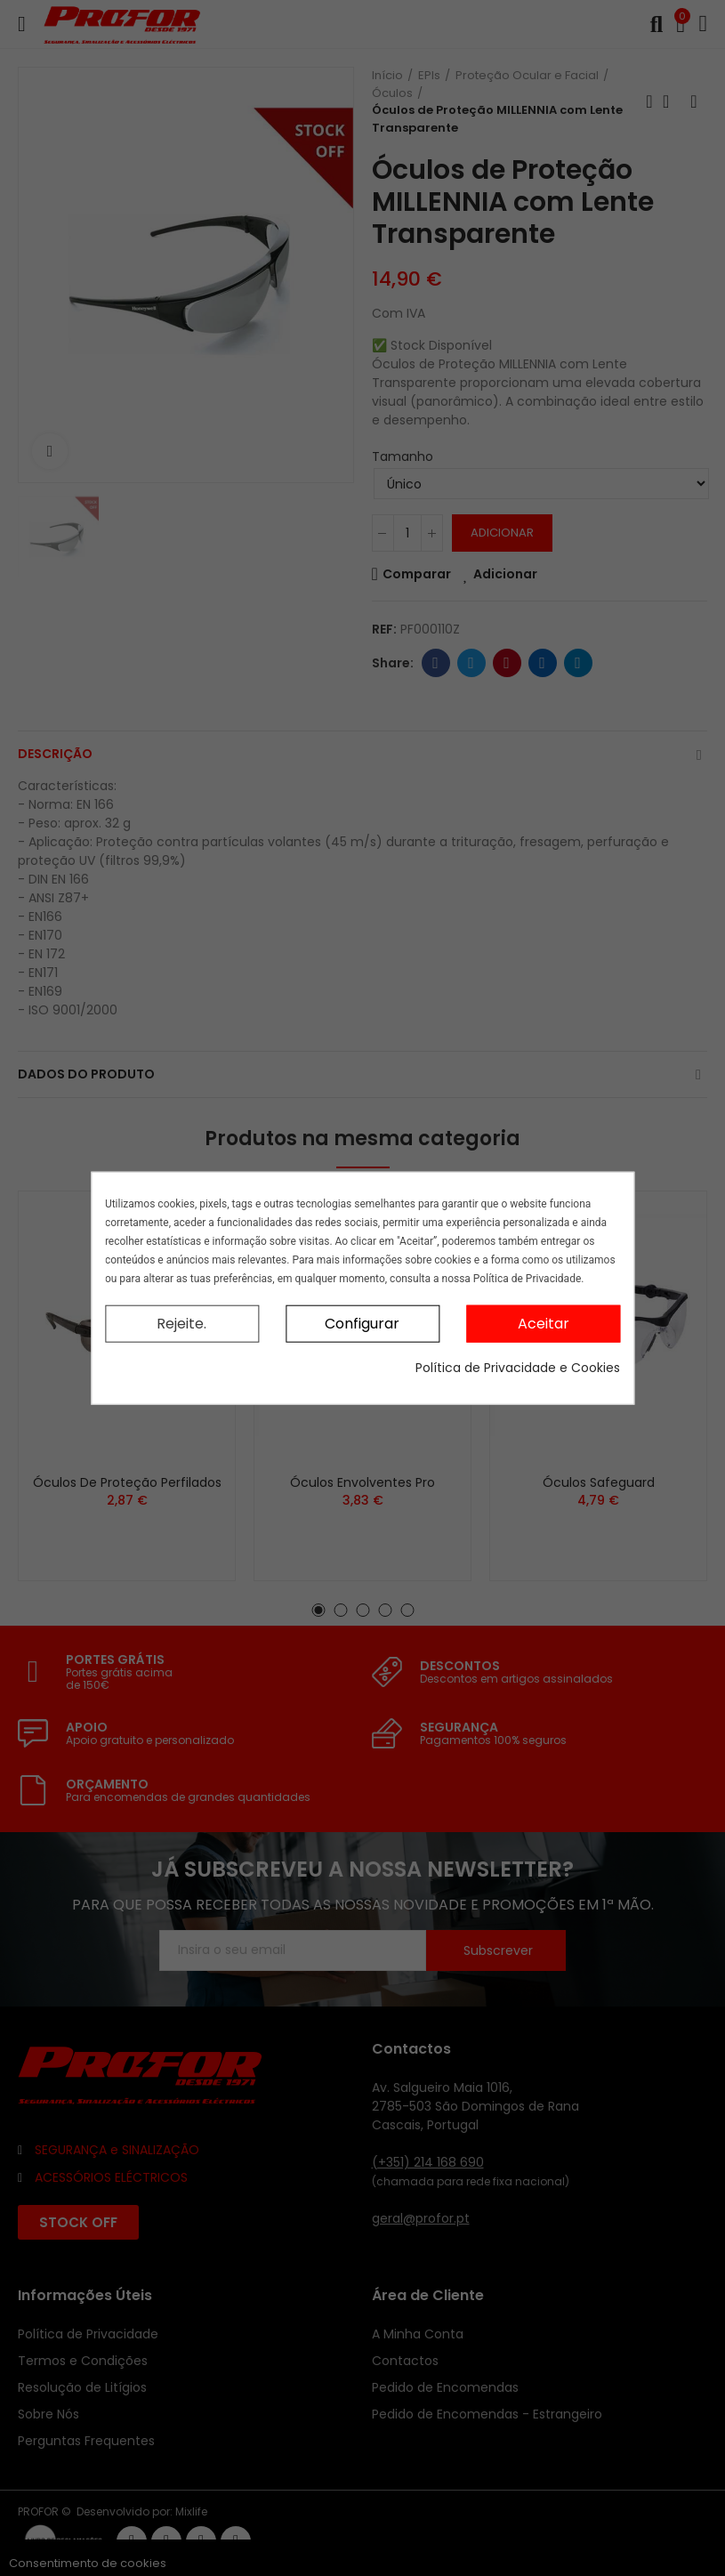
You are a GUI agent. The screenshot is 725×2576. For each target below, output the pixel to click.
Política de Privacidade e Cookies (517, 1368)
